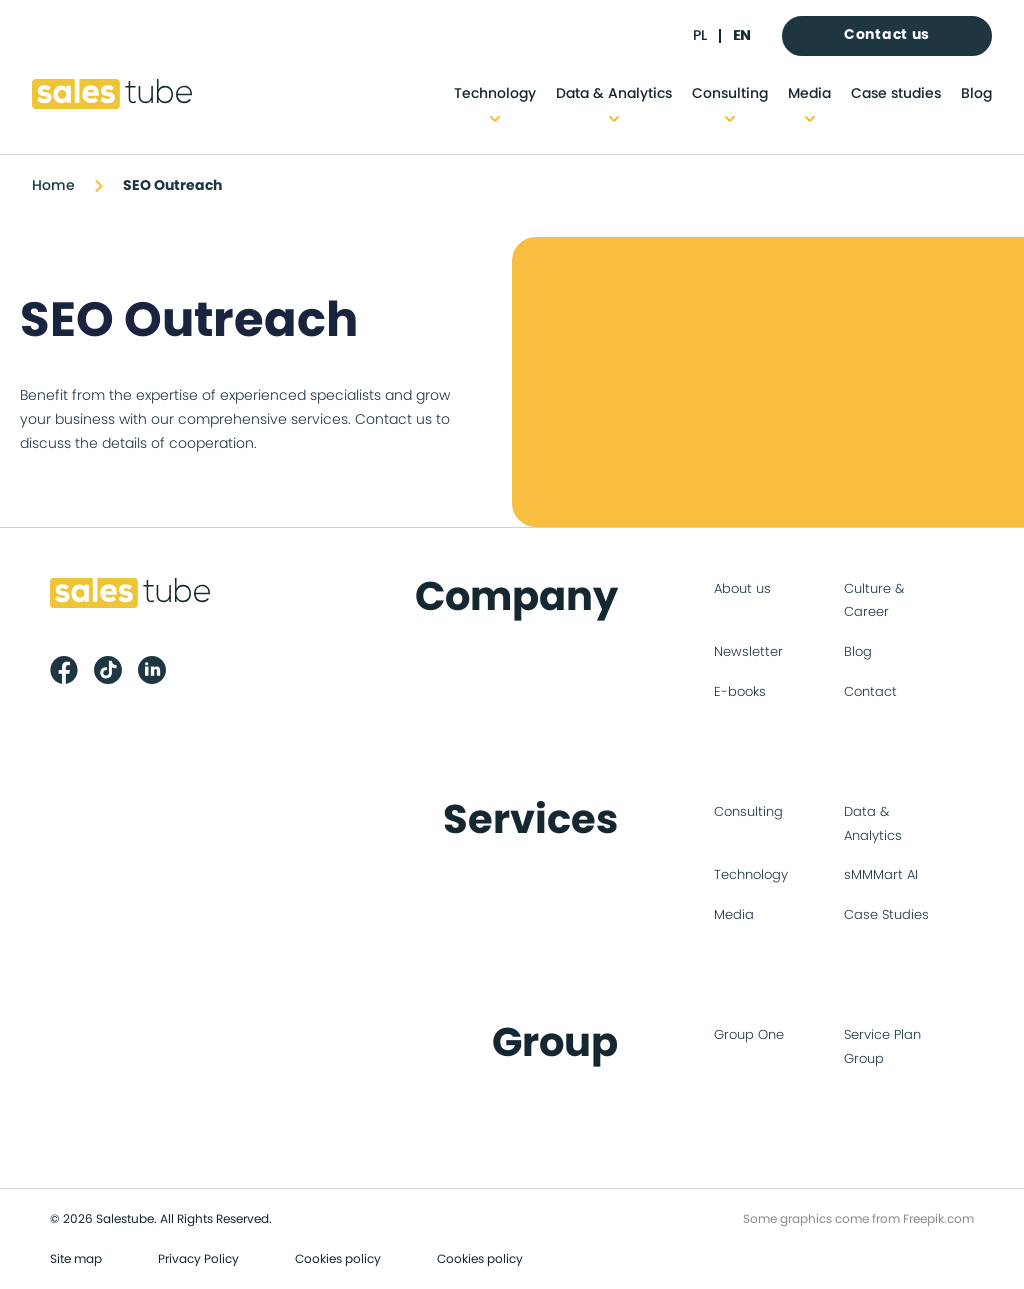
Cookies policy (338, 1259)
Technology (495, 94)
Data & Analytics (614, 94)
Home (53, 186)
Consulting (730, 94)
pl (700, 36)
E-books (740, 692)
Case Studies (886, 915)
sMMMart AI (881, 875)
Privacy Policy (198, 1259)
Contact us (887, 35)
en (741, 36)
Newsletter (748, 652)
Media (809, 94)
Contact (870, 692)
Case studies (896, 94)
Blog (976, 94)
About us (742, 589)
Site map (76, 1259)
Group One (749, 1035)
